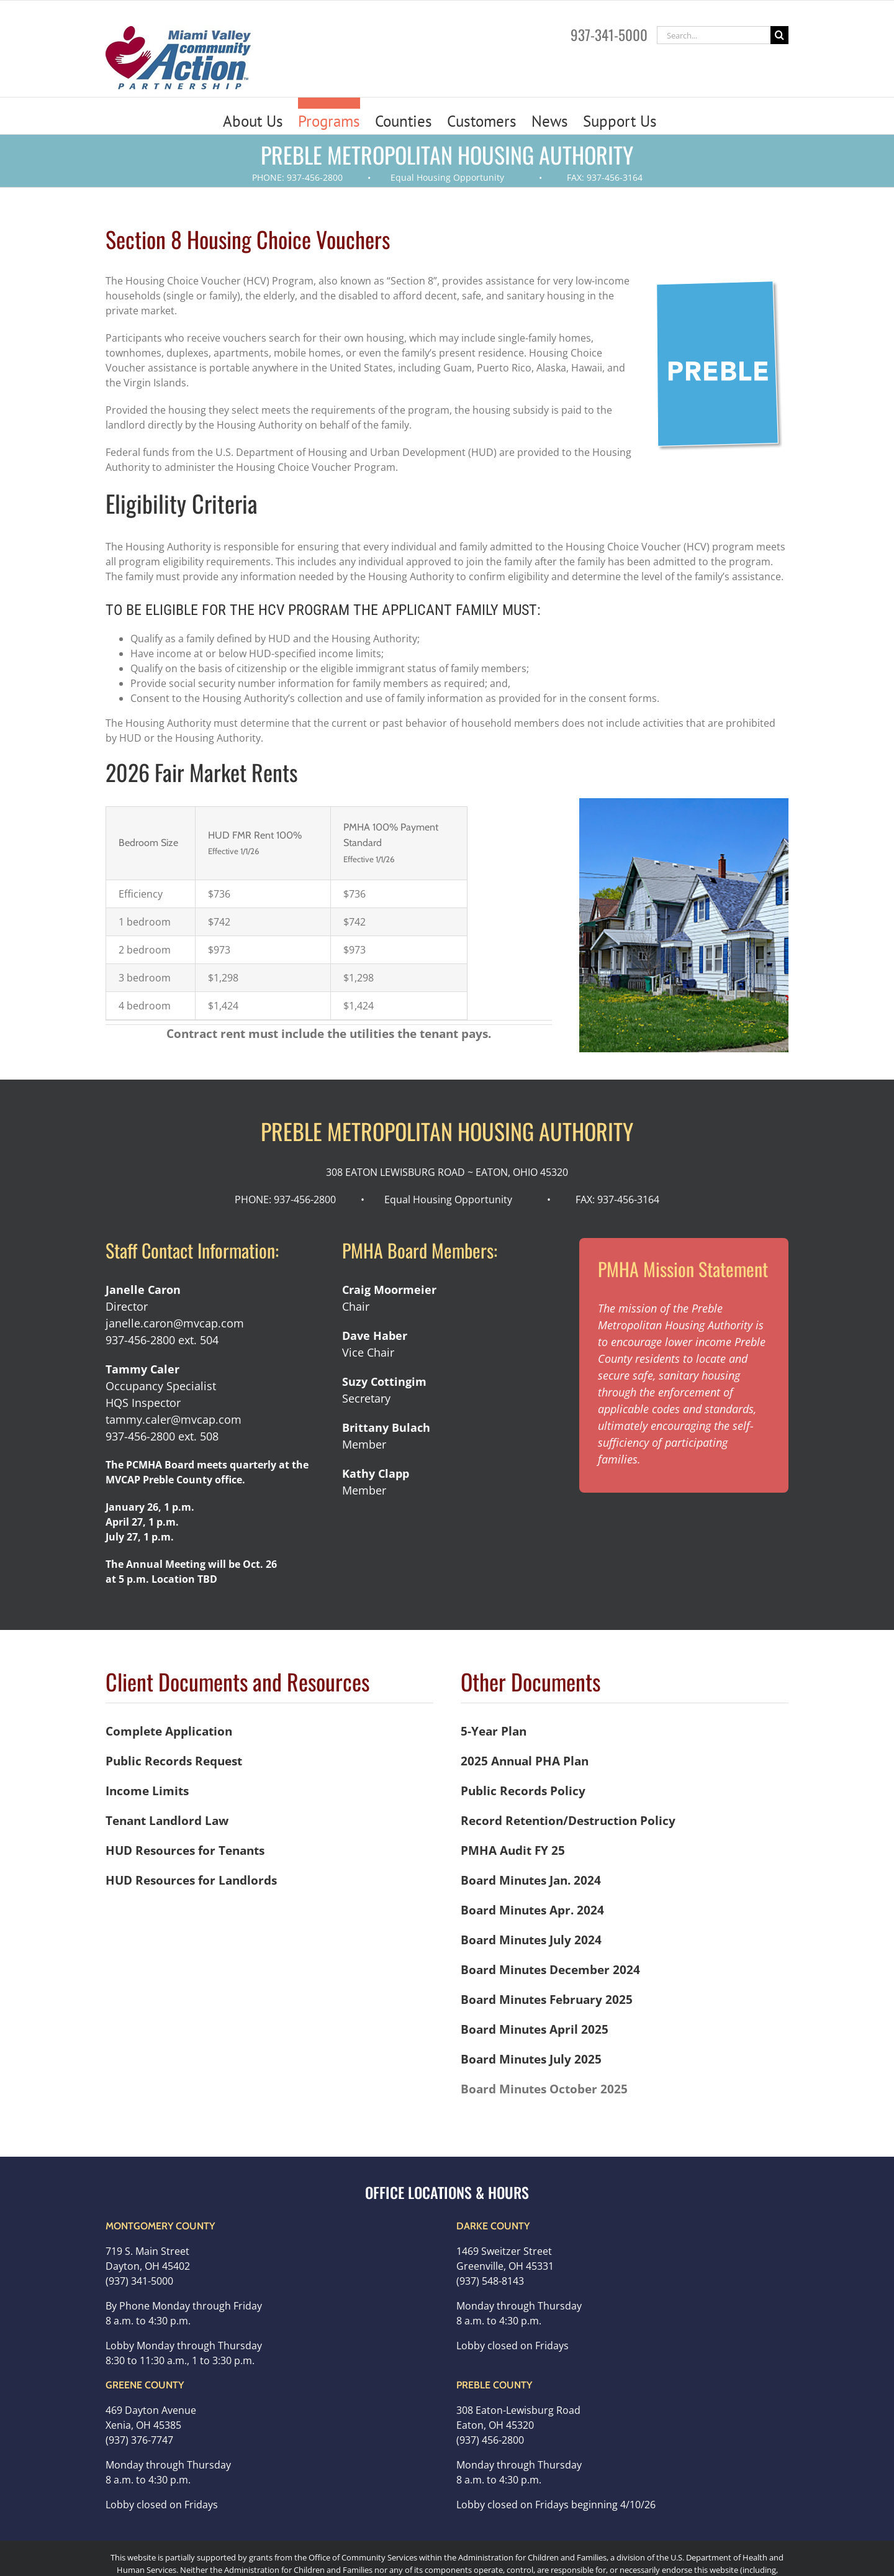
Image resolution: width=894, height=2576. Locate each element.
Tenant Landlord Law (167, 1820)
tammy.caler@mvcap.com (174, 1419)
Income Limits (147, 1790)
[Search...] (713, 35)
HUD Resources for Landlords (191, 1880)
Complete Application (169, 1731)
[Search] (779, 35)
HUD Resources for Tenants (185, 1850)
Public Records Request (174, 1760)
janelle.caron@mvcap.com (175, 1323)
